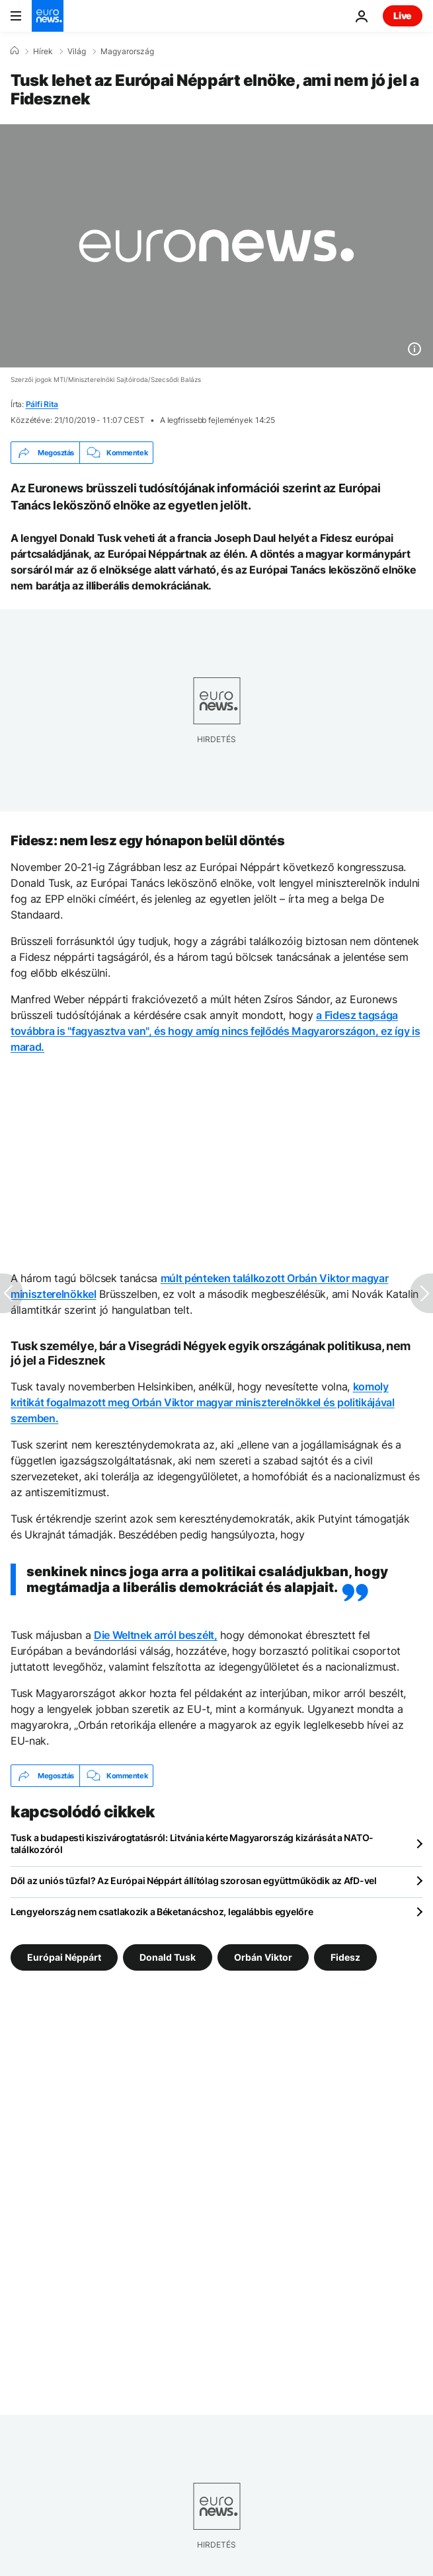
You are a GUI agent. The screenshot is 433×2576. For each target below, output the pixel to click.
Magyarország (127, 52)
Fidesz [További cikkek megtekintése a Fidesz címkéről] (345, 1957)
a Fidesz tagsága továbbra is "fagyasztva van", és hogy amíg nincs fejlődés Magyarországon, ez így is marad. (215, 1030)
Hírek (43, 52)
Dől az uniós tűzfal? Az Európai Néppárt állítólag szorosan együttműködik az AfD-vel (194, 1880)
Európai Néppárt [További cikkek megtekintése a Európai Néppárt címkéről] (64, 1957)
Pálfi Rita (42, 404)
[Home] (15, 51)
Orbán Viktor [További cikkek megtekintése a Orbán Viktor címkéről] (263, 1957)
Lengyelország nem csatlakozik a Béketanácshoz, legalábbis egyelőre (162, 1911)
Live (402, 15)
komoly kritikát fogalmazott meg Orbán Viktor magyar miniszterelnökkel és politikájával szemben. (203, 1402)
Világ (76, 52)
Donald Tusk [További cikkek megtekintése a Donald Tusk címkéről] (167, 1957)
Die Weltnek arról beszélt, (155, 1635)
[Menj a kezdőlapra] (47, 16)
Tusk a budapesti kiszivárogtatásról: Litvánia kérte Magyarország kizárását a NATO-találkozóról (192, 1843)
